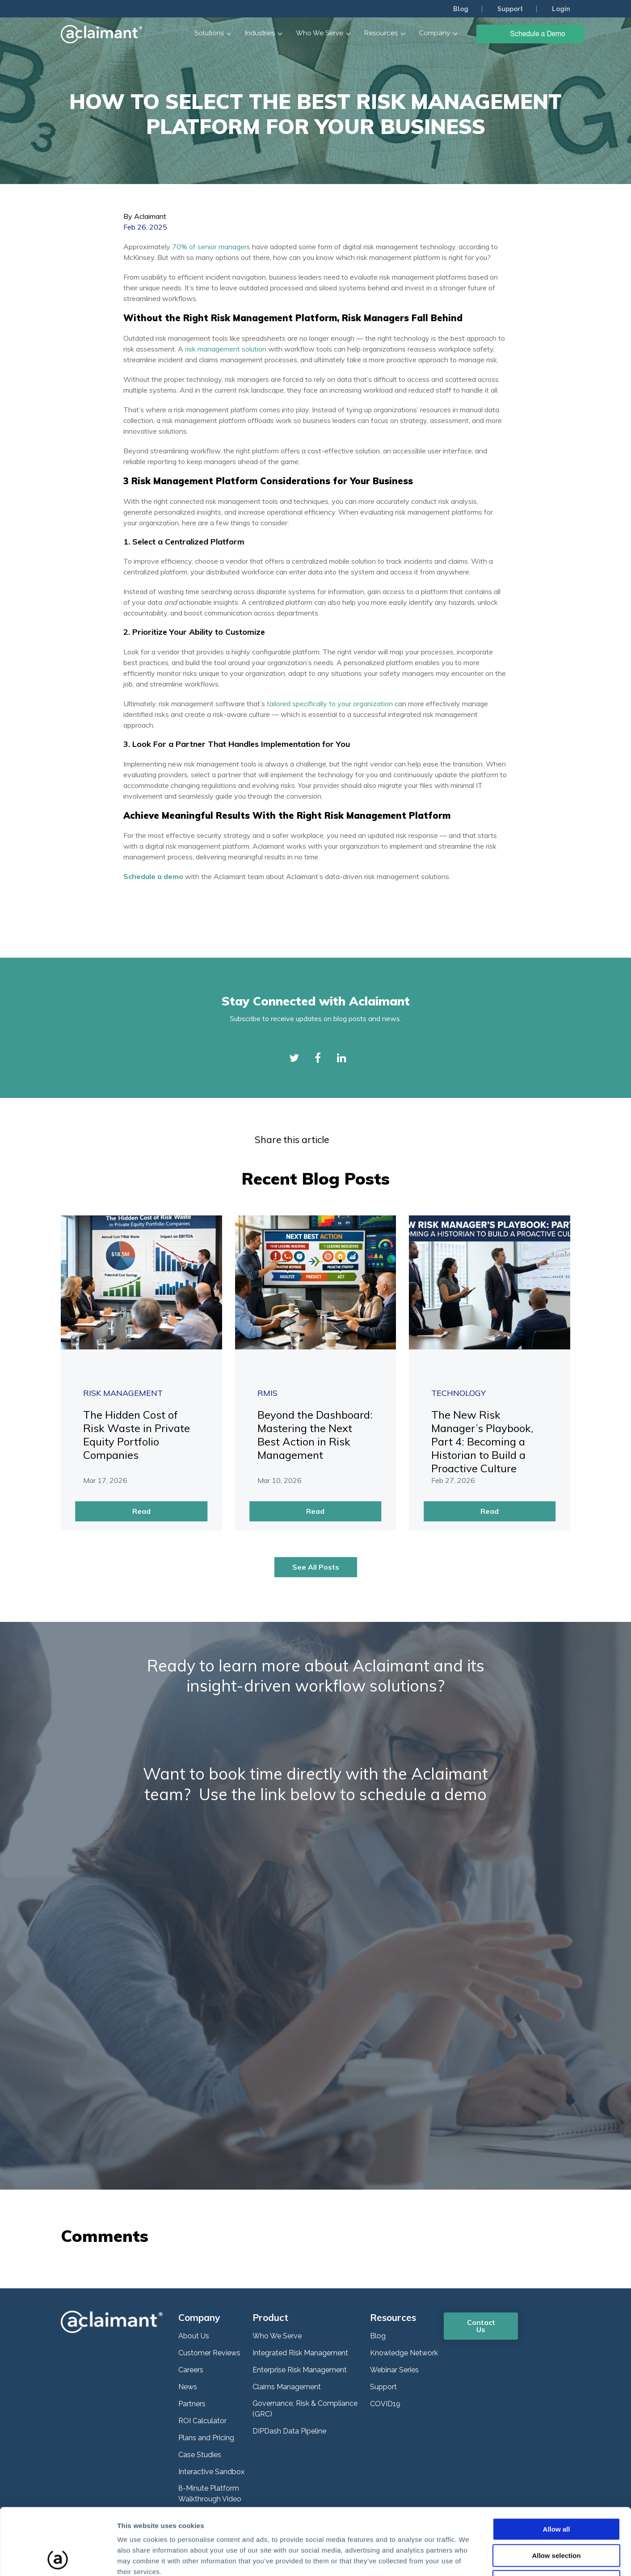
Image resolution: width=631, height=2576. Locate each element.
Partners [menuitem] (192, 2404)
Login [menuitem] (561, 9)
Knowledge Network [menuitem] (404, 2353)
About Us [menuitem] (193, 2336)
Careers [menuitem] (190, 2370)
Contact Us (481, 2326)
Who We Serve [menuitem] (277, 2336)
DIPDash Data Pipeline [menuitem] (289, 2431)
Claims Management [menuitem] (286, 2387)
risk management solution (225, 348)
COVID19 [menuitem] (385, 2404)
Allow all (556, 2467)
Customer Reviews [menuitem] (209, 2353)
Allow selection (556, 2493)
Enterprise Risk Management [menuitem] (299, 2370)
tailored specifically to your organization (330, 703)
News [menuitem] (187, 2387)
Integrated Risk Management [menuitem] (300, 2353)
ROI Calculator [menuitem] (202, 2421)
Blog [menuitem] (460, 9)
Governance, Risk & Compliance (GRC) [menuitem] (305, 2408)
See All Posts (315, 1566)
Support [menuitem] (510, 9)
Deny (556, 2519)
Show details (469, 2558)
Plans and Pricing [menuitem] (206, 2438)
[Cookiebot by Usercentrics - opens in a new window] (58, 2558)
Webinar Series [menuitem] (394, 2370)
